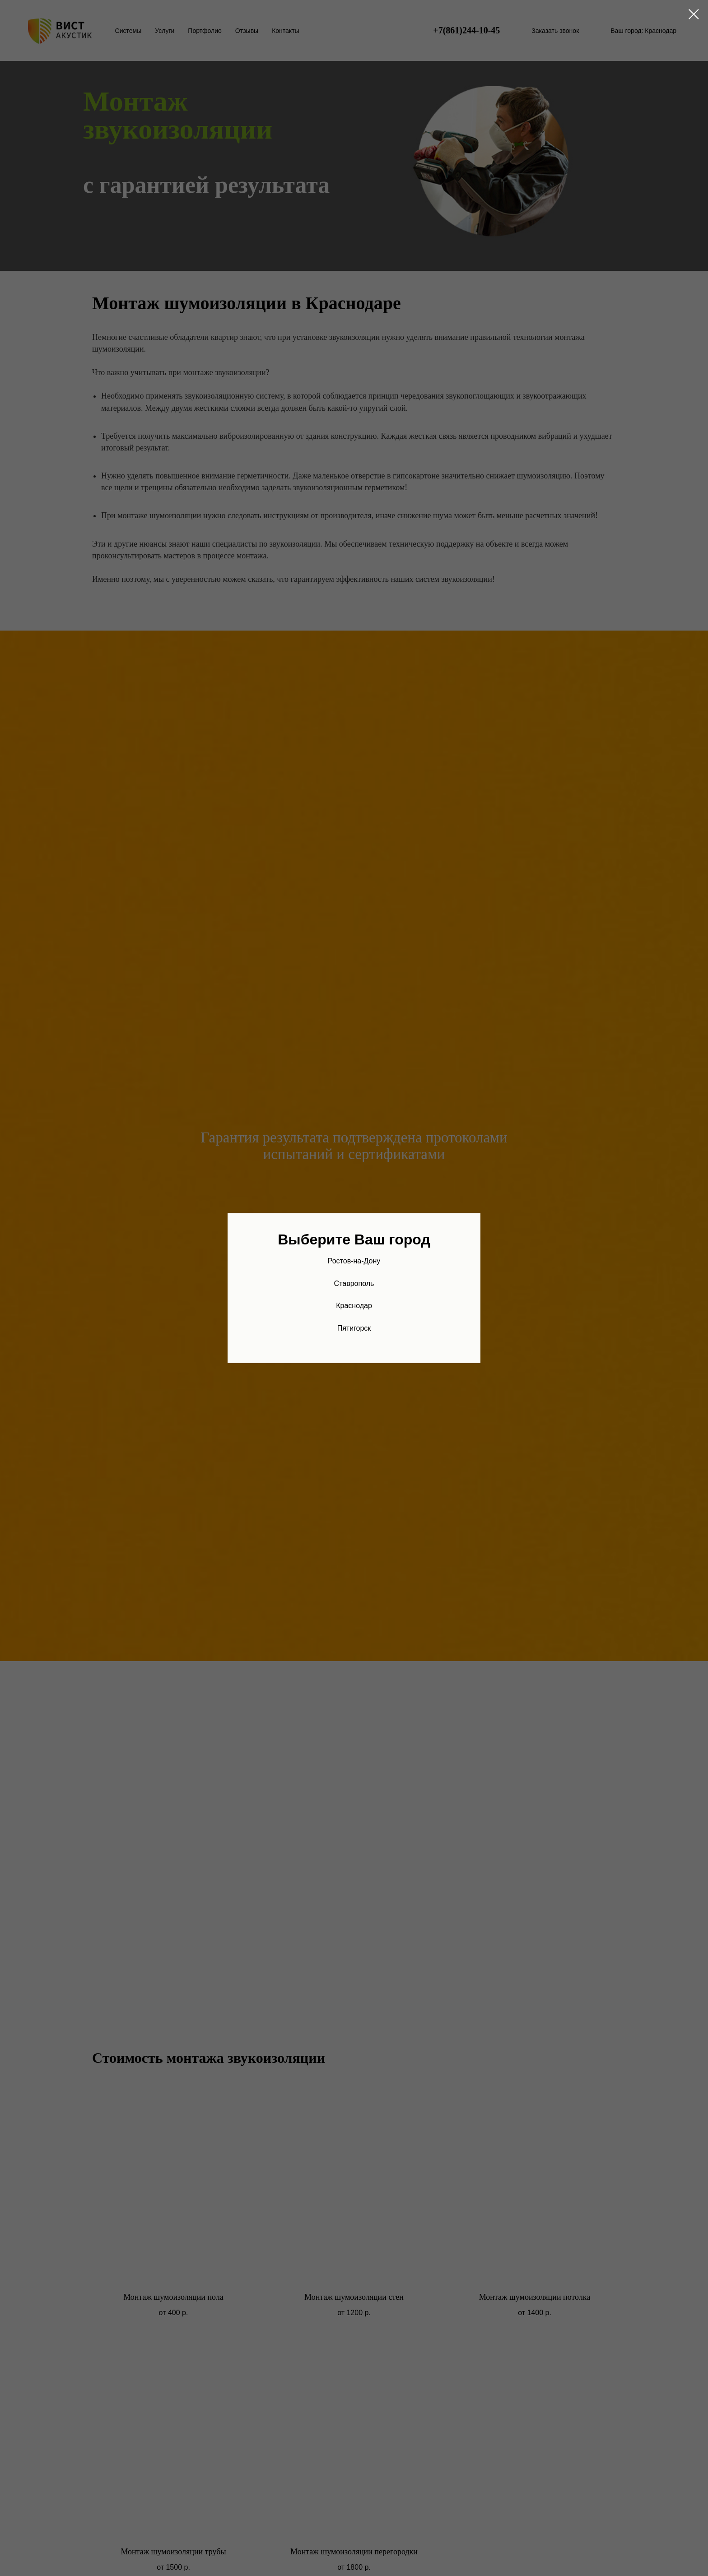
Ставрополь (354, 1283)
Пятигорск (354, 1328)
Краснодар (354, 1305)
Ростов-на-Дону (354, 1261)
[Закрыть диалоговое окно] (693, 14)
